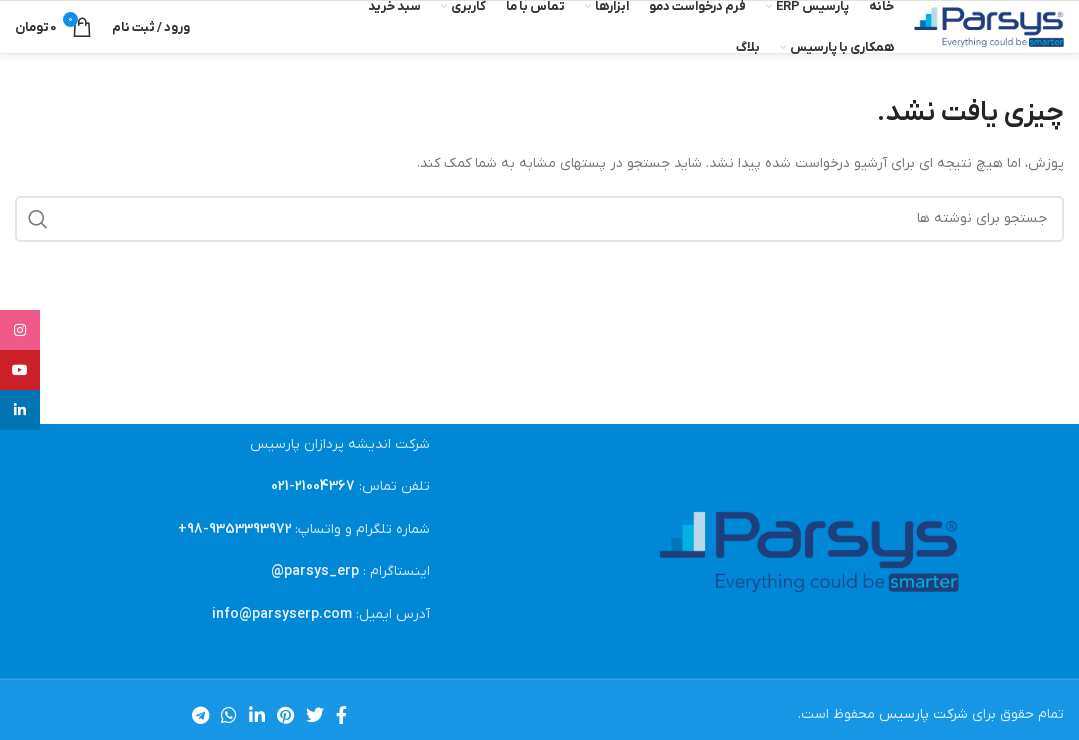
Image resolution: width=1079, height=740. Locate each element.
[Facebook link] (341, 715)
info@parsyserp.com (282, 614)
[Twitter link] (315, 715)
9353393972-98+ (235, 529)
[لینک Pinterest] (285, 715)
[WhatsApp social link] (229, 715)
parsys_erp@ (315, 571)
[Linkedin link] (257, 715)
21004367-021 (313, 486)
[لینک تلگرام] (200, 715)
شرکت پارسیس (923, 714)
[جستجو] (539, 219)
